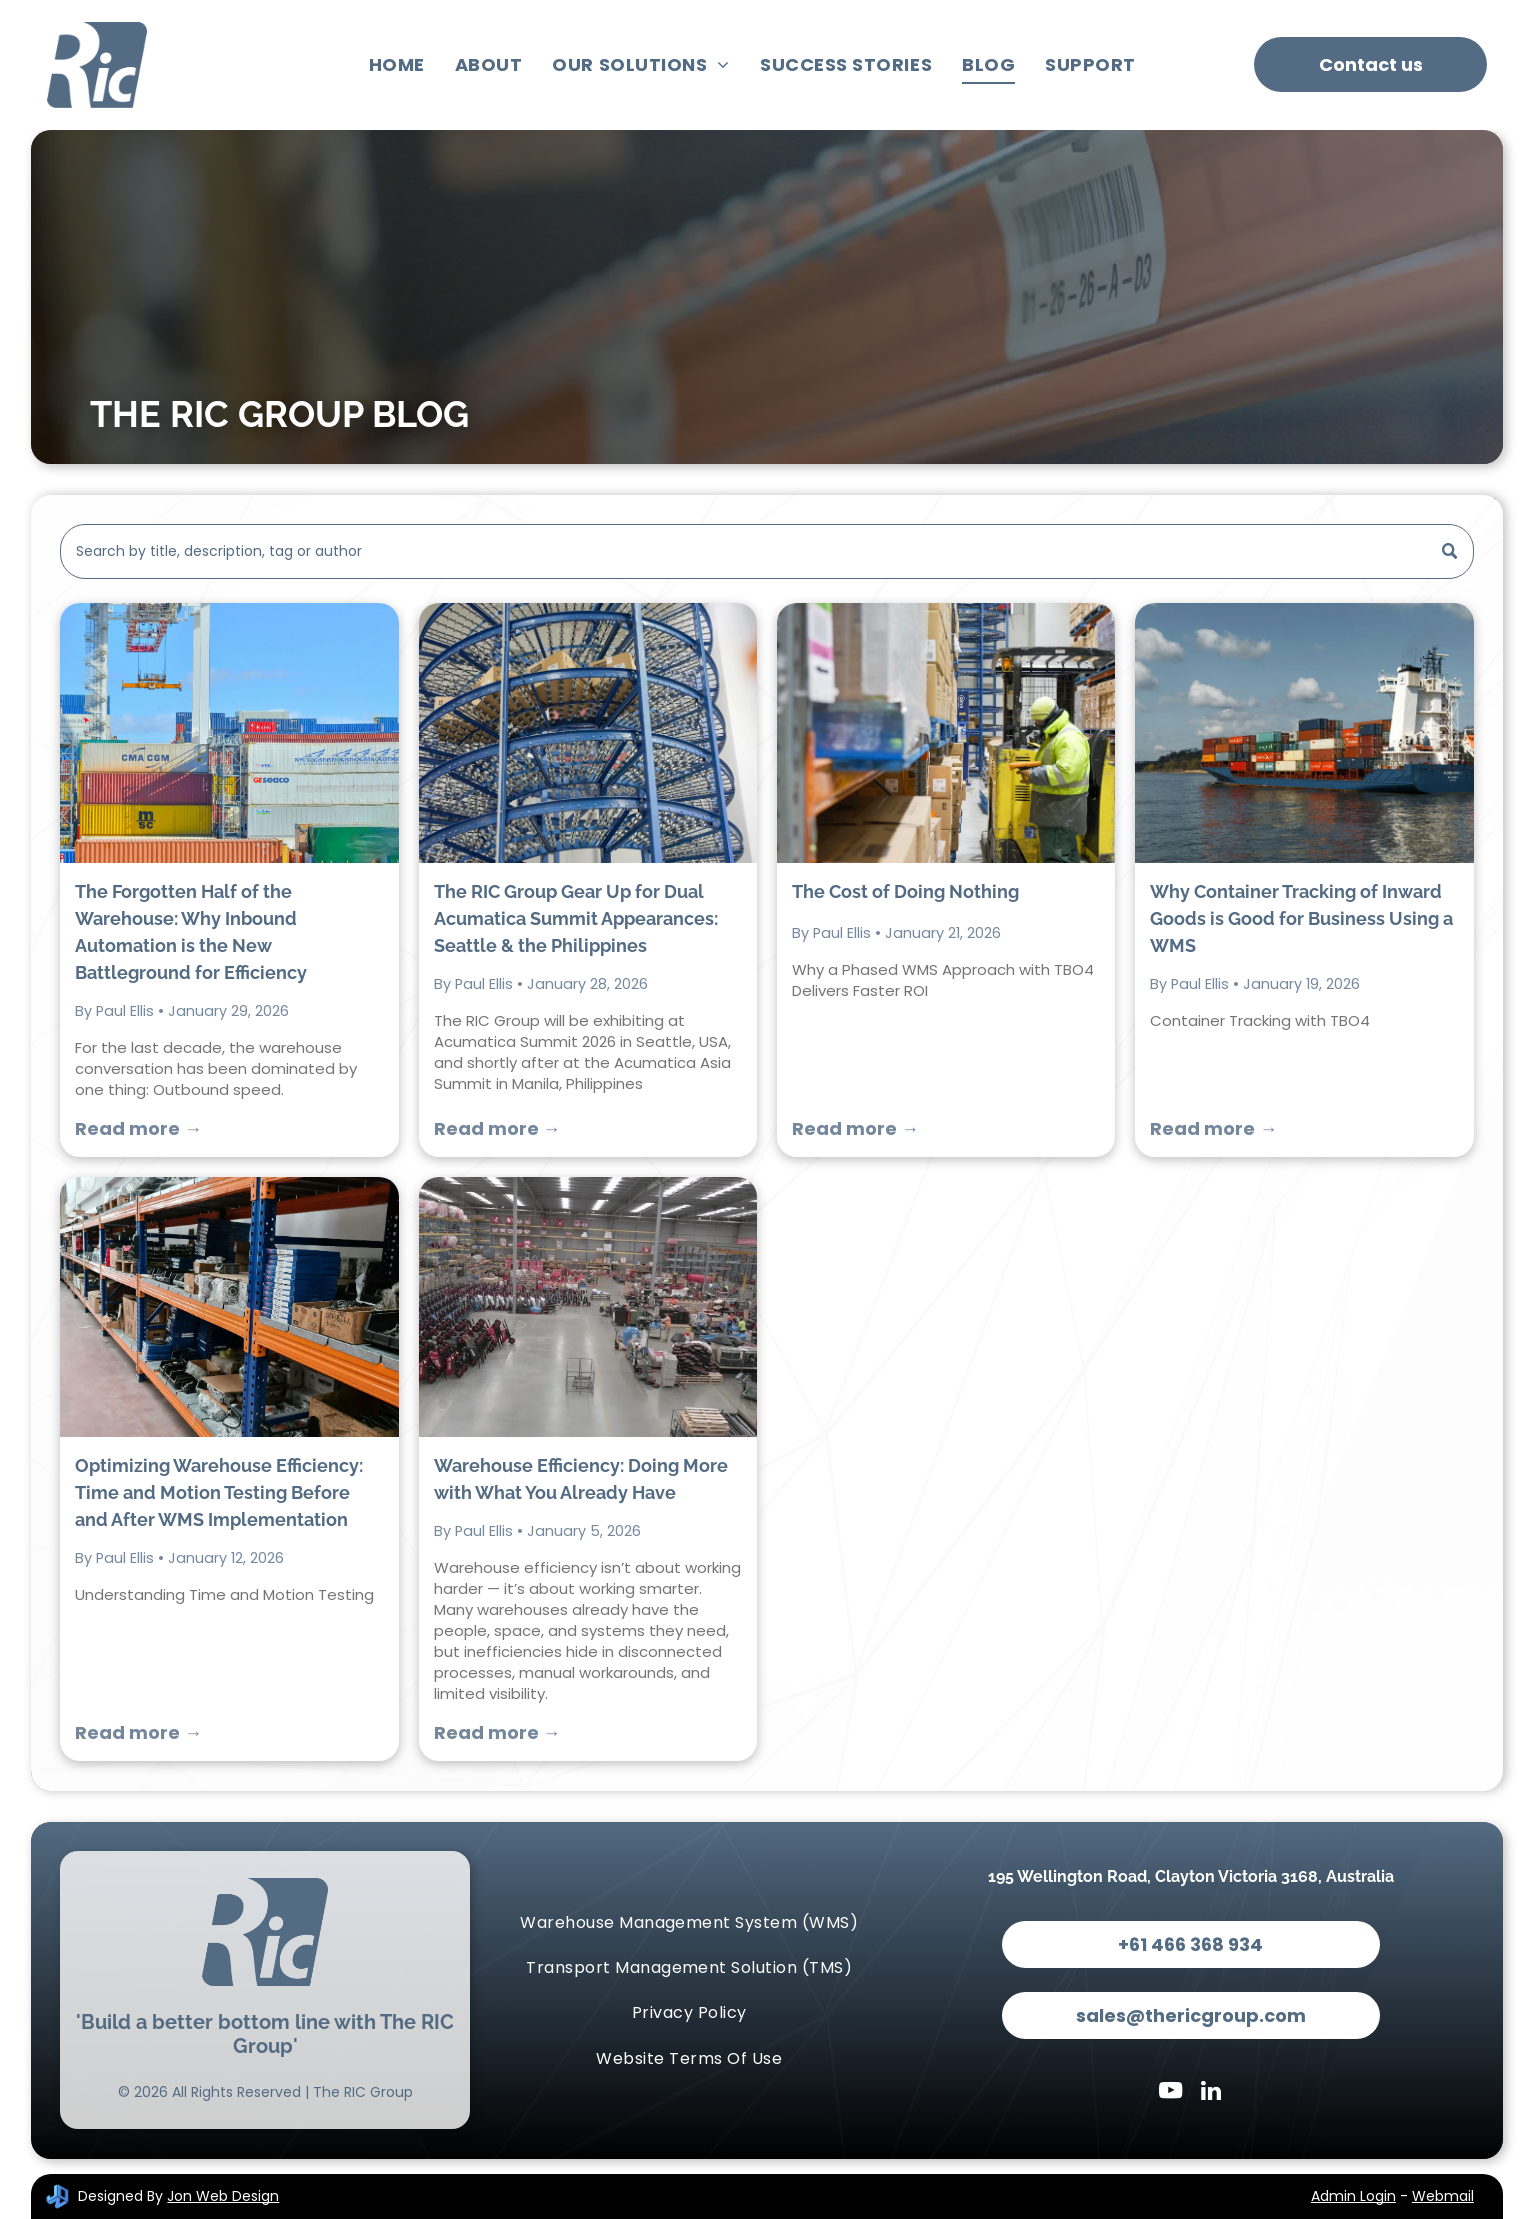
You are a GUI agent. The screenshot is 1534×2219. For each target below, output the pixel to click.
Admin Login (1353, 2196)
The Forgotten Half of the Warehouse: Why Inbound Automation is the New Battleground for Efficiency (191, 932)
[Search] (767, 551)
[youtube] (1170, 2093)
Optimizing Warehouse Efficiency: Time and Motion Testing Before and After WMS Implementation (219, 1492)
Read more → (138, 1128)
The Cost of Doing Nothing (905, 891)
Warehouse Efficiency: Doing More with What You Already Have (581, 1479)
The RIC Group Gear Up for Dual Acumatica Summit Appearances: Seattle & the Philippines (576, 918)
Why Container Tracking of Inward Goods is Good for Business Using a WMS (1301, 918)
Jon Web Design (223, 2196)
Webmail (1443, 2196)
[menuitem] (397, 65)
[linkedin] (1210, 2093)
